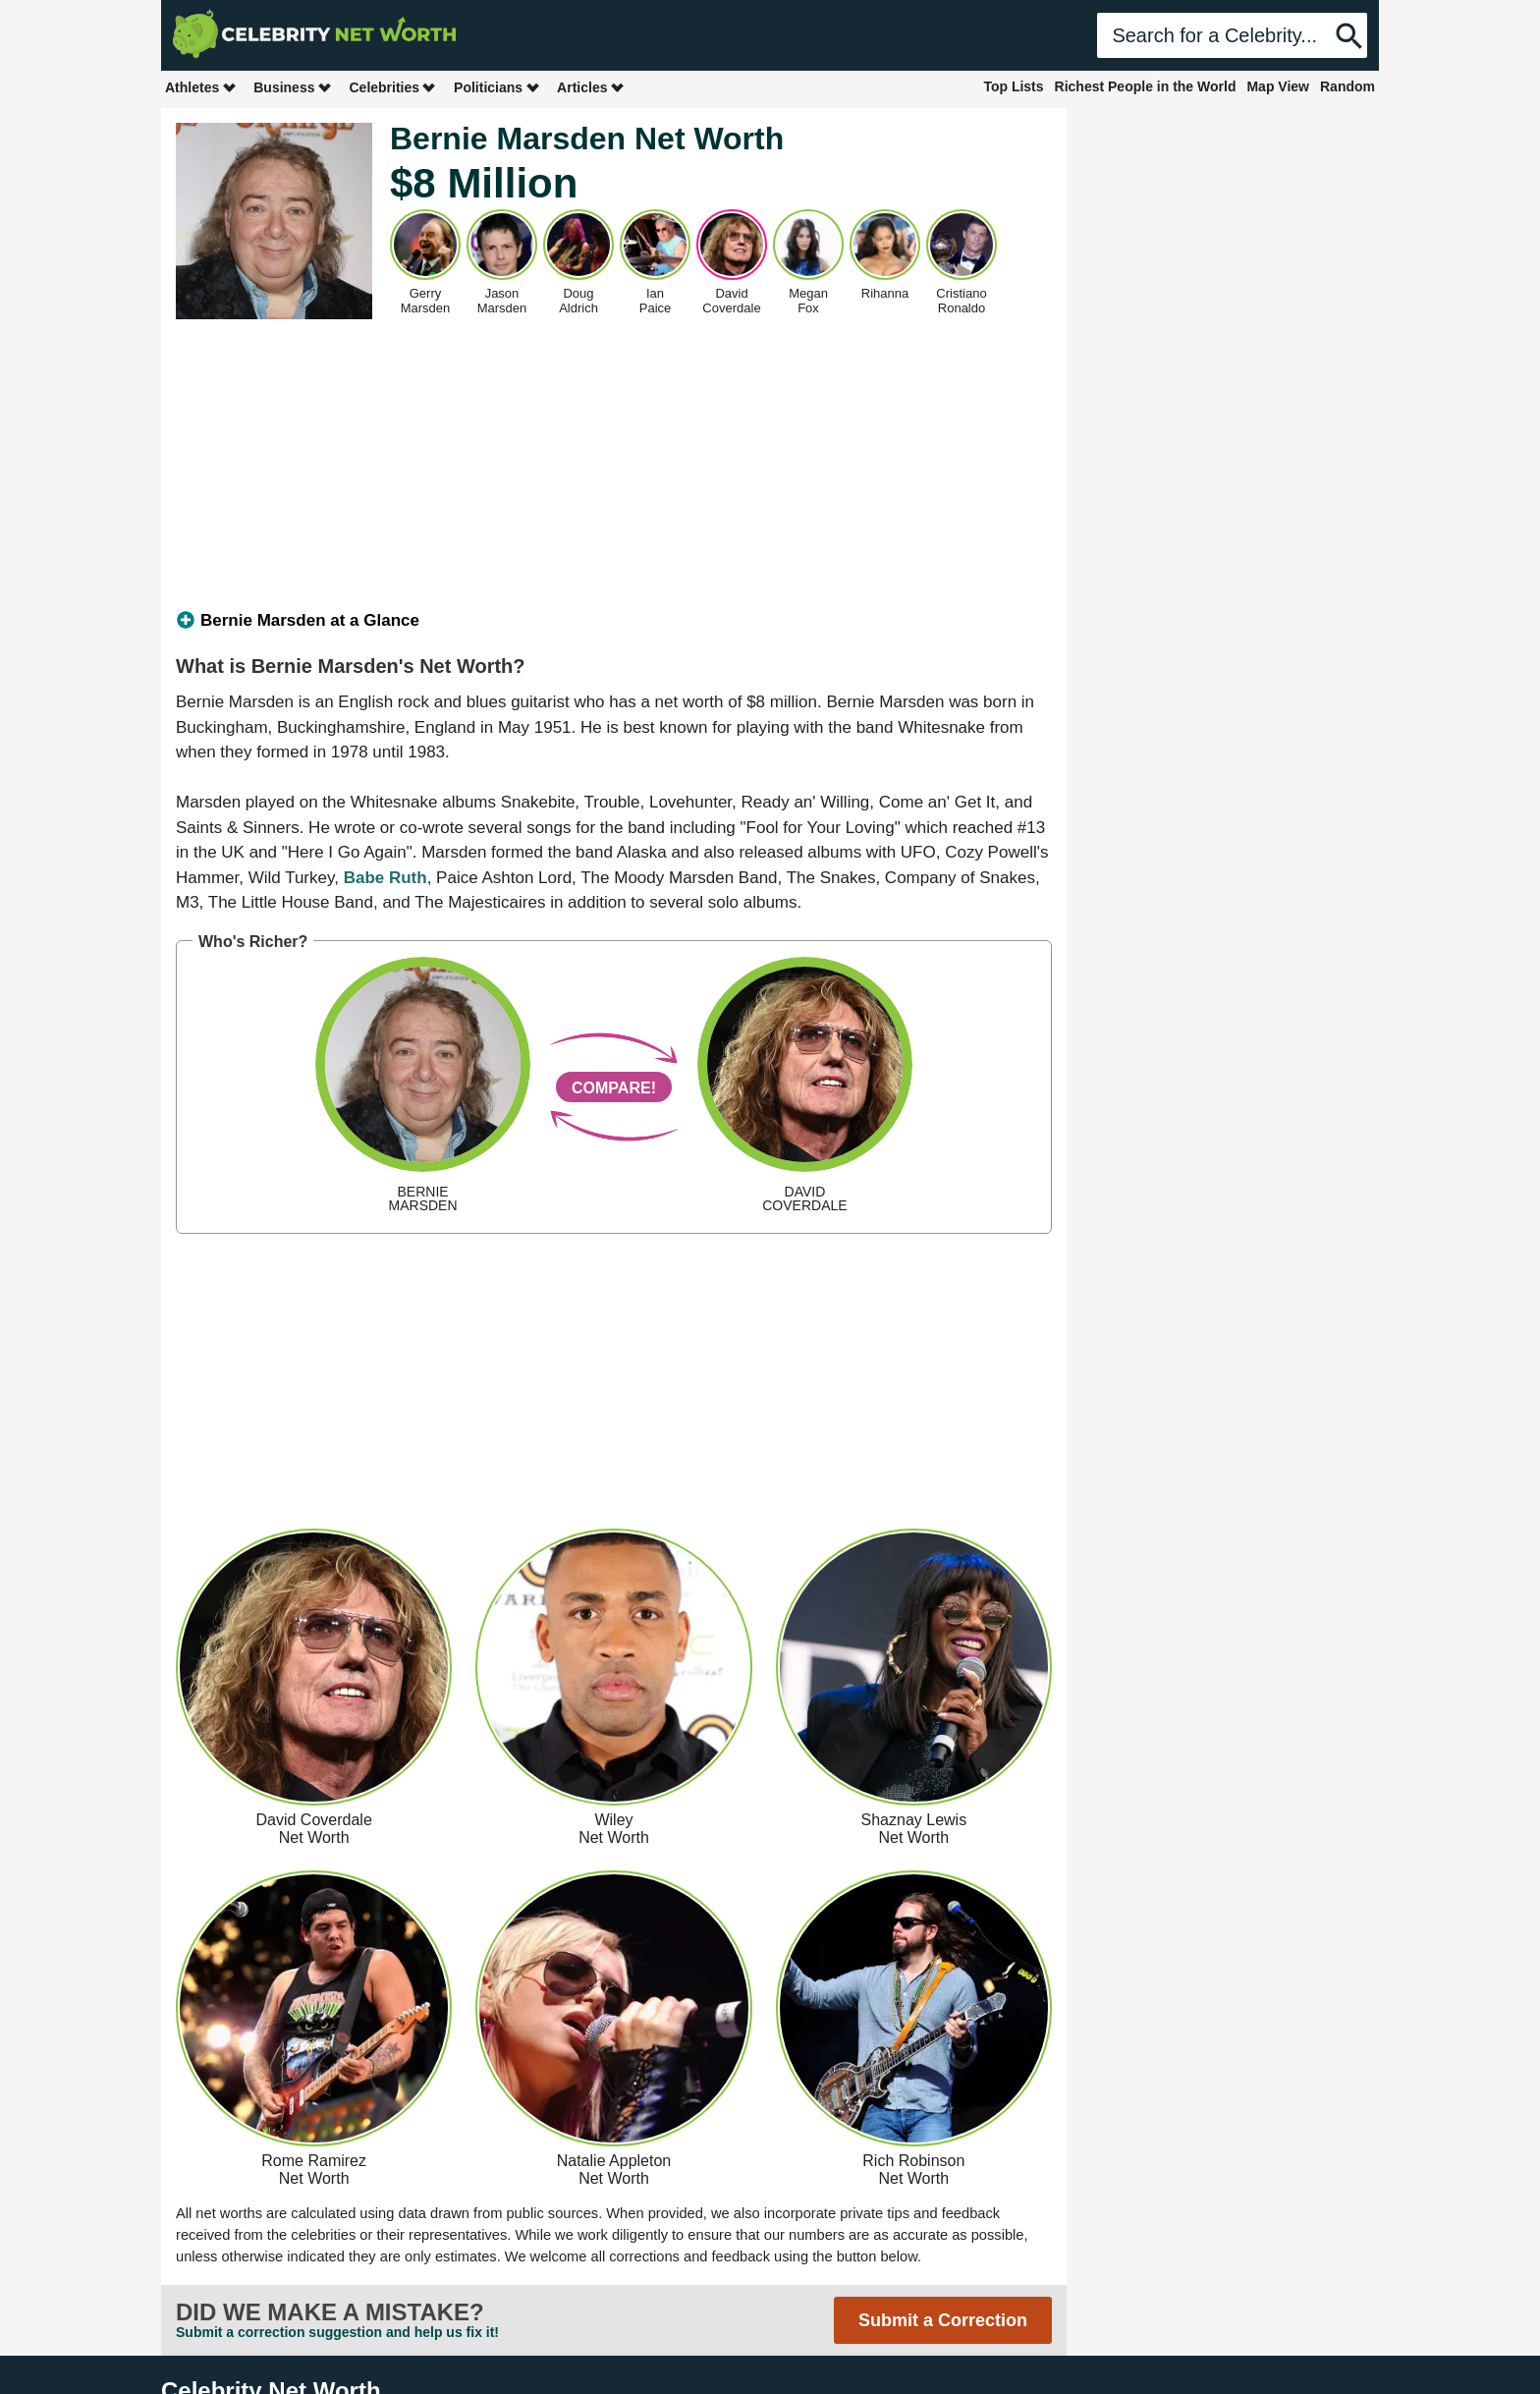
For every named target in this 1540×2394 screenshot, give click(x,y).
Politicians (497, 87)
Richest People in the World (1146, 86)
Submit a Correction (942, 2320)
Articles (591, 87)
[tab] (614, 620)
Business (292, 87)
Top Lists (1013, 86)
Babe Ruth (385, 877)
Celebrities (393, 87)
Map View (1277, 86)
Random (1347, 86)
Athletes (201, 87)
